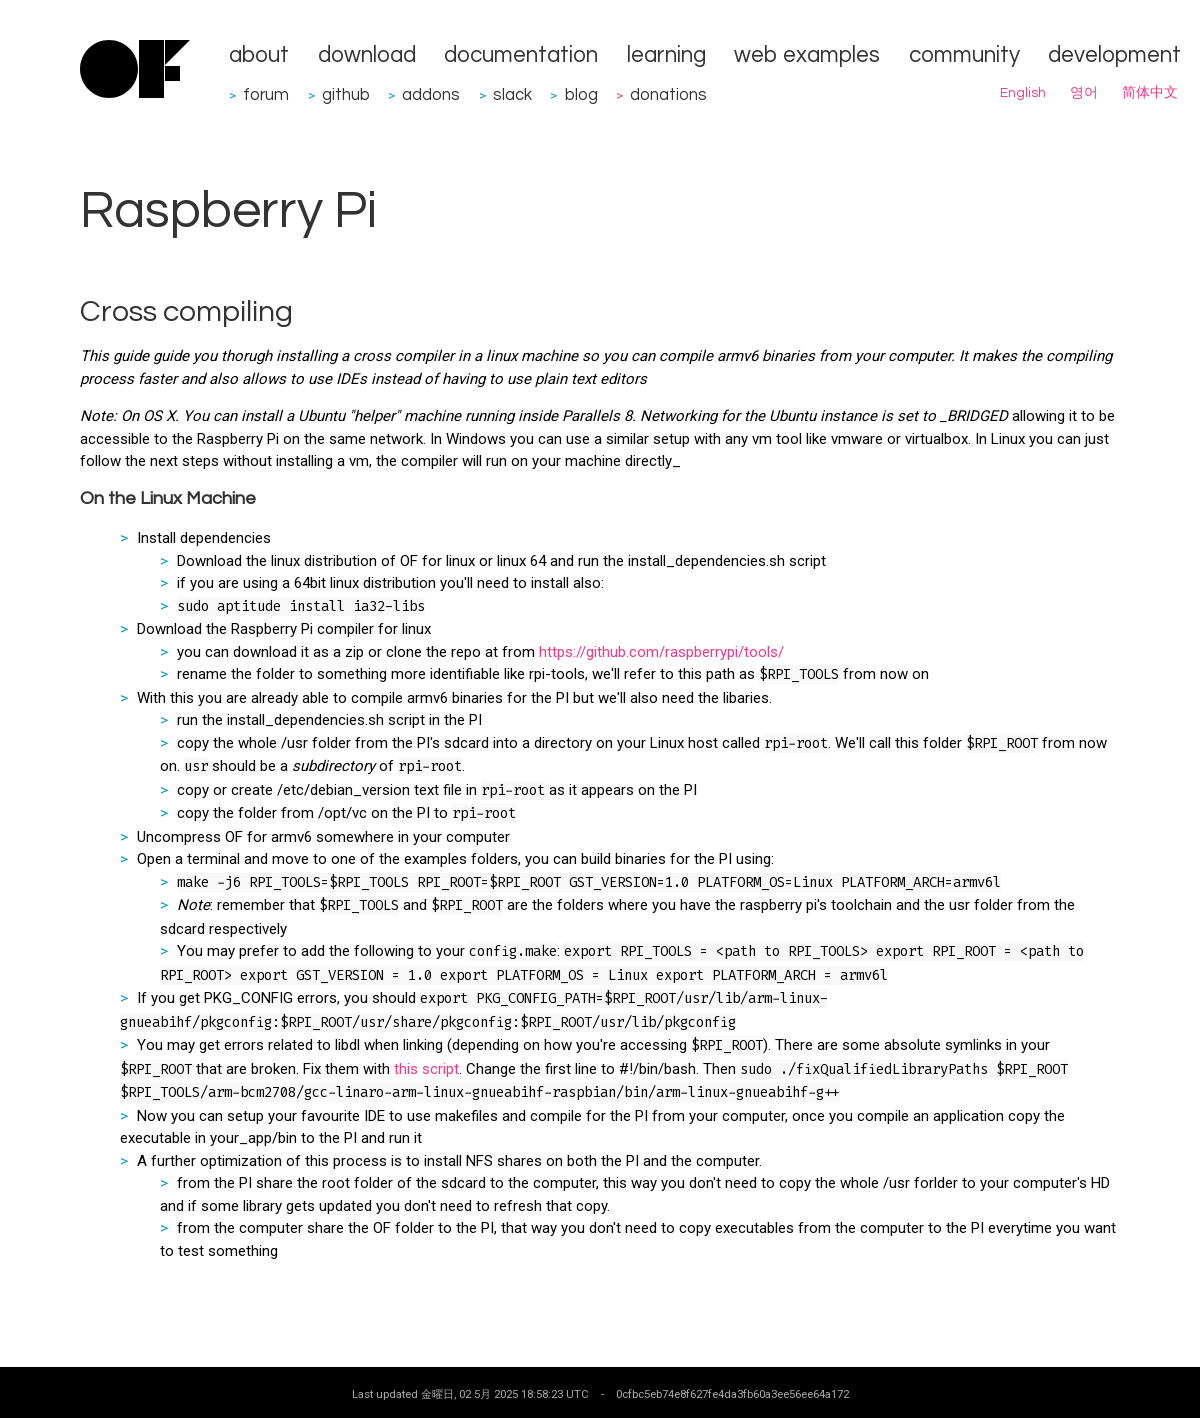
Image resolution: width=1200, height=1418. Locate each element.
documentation (521, 55)
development (1114, 55)
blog (581, 94)
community (964, 55)
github (346, 94)
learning (666, 55)
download (367, 55)
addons (431, 94)
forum (266, 94)
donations (668, 94)
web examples (807, 55)
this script (426, 1069)
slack (512, 94)
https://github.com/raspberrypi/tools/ (661, 652)
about (259, 55)
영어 (1084, 93)
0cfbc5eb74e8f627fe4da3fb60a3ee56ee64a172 (732, 1394)
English (1023, 93)
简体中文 (1150, 93)
